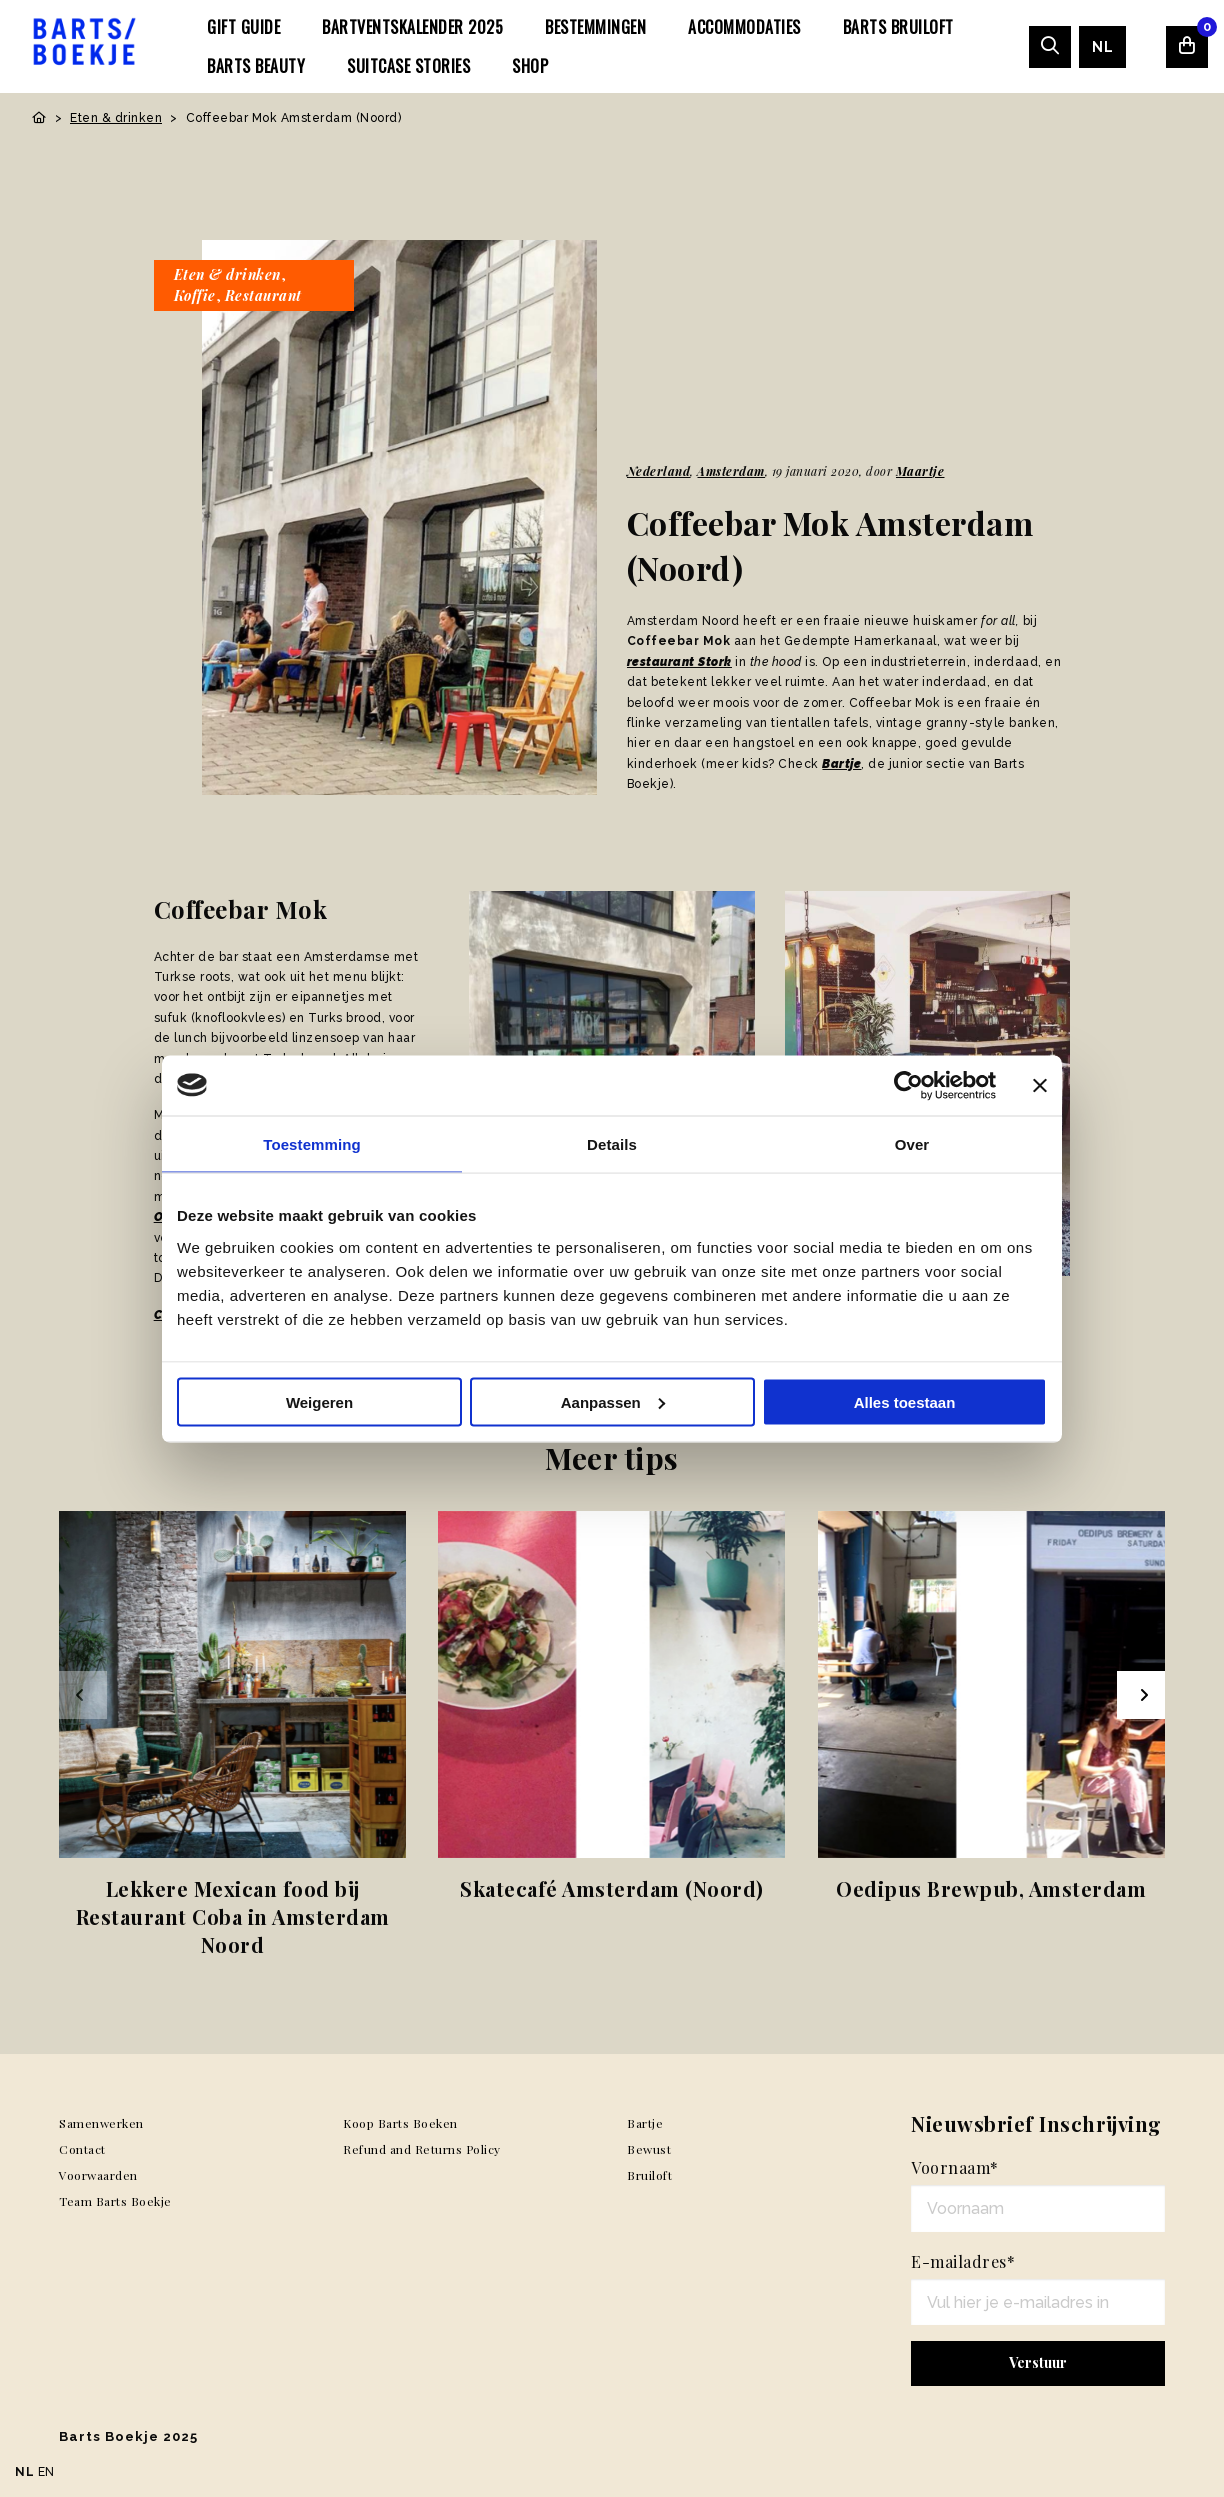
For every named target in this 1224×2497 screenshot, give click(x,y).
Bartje (841, 764)
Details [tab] (612, 1143)
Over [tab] (912, 1143)
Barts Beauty (256, 66)
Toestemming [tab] (312, 1143)
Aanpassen (613, 1401)
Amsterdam (731, 471)
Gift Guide (243, 27)
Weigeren (319, 1401)
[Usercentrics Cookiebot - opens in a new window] (908, 1085)
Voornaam (955, 2167)
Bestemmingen (595, 27)
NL (1102, 47)
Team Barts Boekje (115, 2201)
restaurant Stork (679, 662)
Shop (530, 66)
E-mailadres (963, 2261)
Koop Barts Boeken (400, 2123)
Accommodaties (744, 27)
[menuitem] (243, 27)
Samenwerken (101, 2123)
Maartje (920, 471)
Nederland (659, 471)
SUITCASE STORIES (408, 66)
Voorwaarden (98, 2175)
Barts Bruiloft (898, 27)
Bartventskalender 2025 (412, 27)
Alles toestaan (905, 1401)
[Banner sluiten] (1040, 1085)
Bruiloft (649, 2175)
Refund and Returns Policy (422, 2149)
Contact (82, 2149)
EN (46, 2472)
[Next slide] (1141, 1695)
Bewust (649, 2149)
